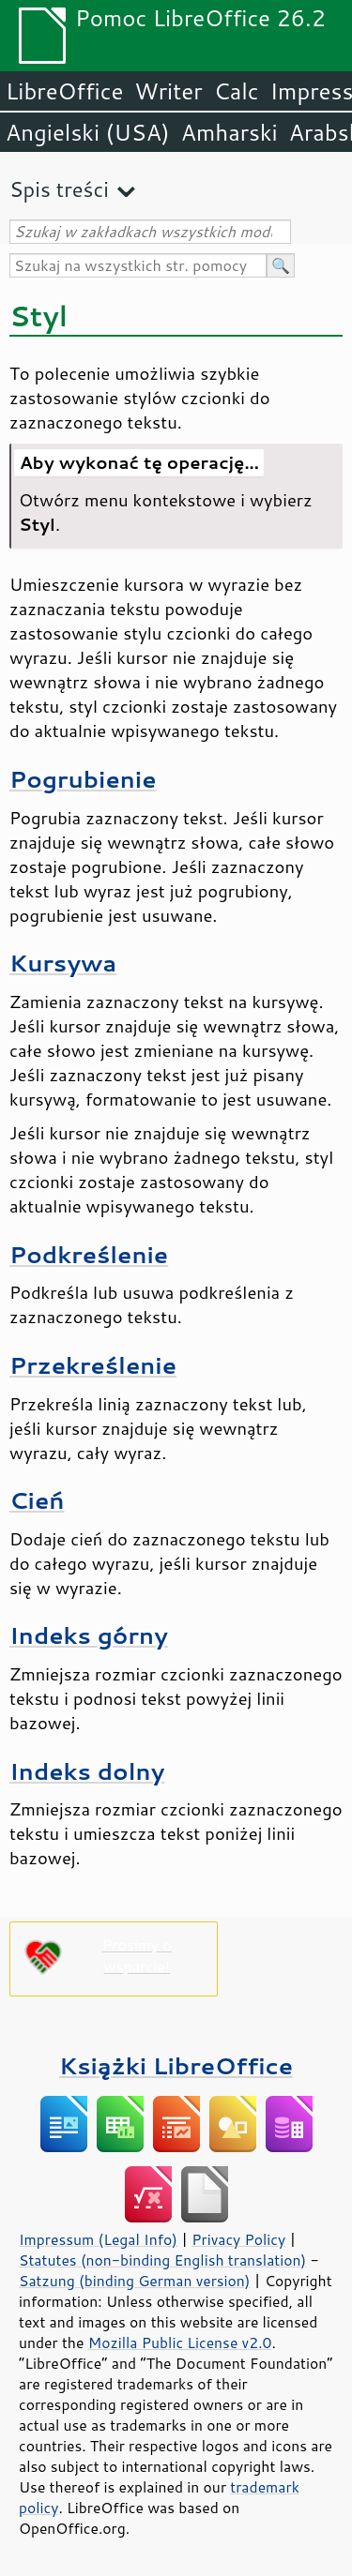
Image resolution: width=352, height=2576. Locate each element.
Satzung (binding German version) (135, 2280)
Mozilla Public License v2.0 (180, 2342)
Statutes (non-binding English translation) (162, 2260)
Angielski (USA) (88, 132)
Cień (36, 1500)
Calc (236, 91)
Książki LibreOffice (176, 2065)
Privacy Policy (238, 2239)
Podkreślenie (88, 1254)
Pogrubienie (82, 778)
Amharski (229, 132)
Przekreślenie (92, 1364)
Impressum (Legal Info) (98, 2239)
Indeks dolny (86, 1771)
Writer (168, 91)
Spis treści (59, 188)
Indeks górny (88, 1635)
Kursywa (62, 962)
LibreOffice (64, 91)
